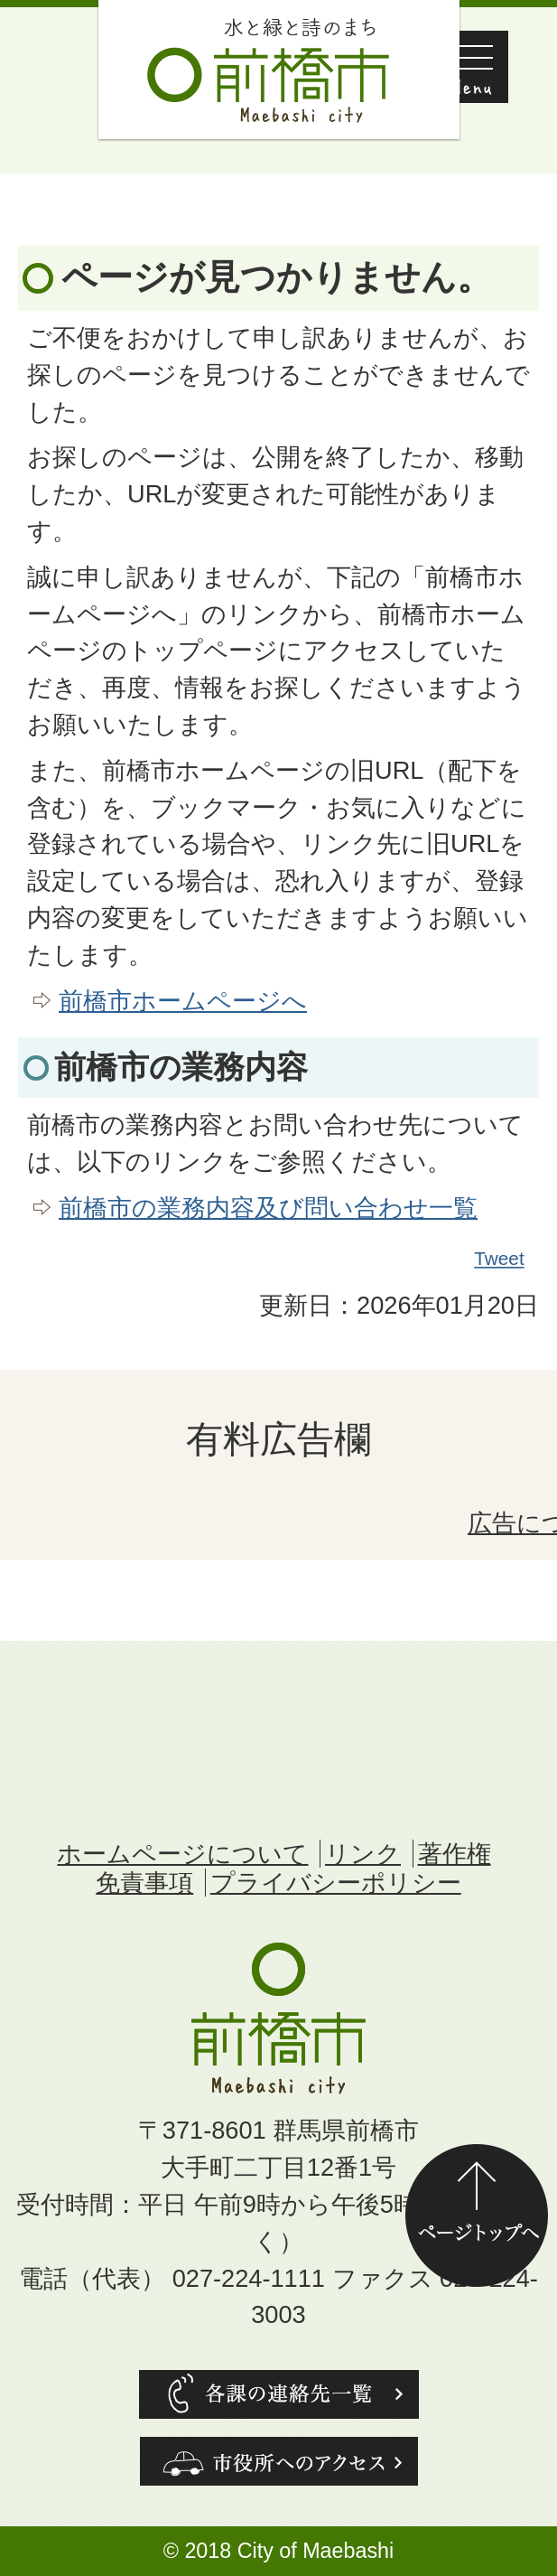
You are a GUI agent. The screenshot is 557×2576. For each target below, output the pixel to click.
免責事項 (144, 1883)
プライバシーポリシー (335, 1883)
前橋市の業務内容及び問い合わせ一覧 (268, 1208)
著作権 (454, 1854)
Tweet (500, 1258)
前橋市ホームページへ (183, 1001)
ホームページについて (182, 1854)
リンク (363, 1854)
